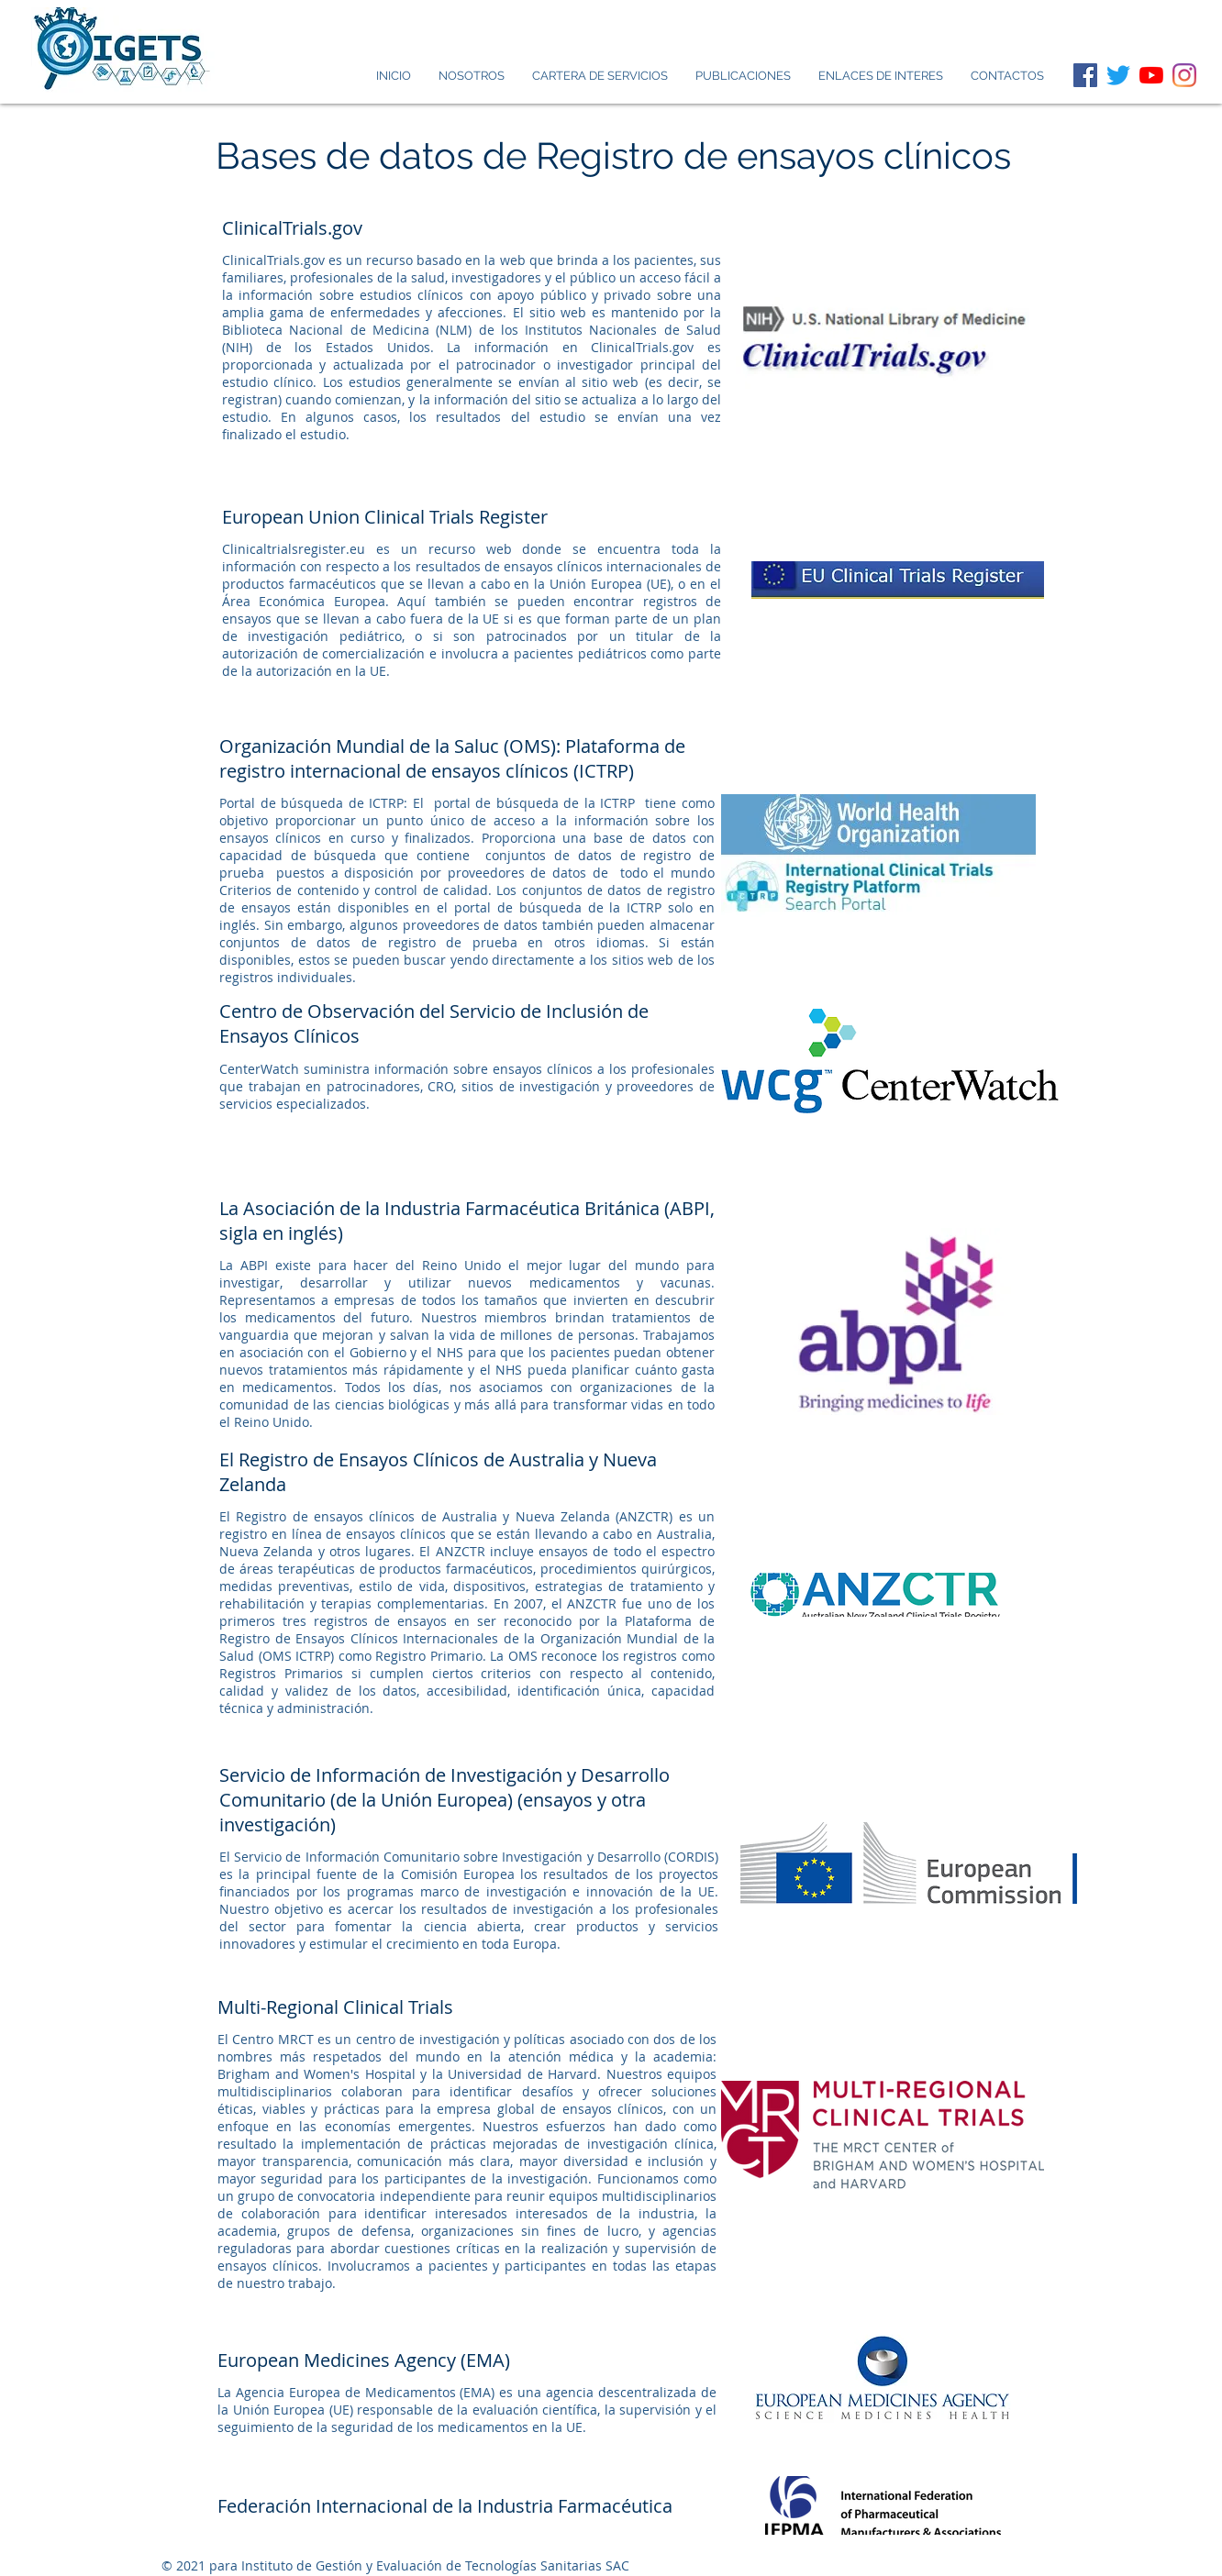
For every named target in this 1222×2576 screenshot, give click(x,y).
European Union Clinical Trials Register (385, 516)
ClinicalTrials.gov (292, 228)
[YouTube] (1151, 75)
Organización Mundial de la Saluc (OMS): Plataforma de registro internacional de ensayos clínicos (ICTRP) (452, 758)
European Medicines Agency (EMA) (363, 2360)
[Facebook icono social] (1085, 75)
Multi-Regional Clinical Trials (335, 2007)
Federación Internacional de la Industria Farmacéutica (444, 2505)
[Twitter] (1118, 75)
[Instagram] (1184, 75)
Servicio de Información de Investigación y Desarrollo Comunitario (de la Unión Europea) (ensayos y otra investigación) (444, 1800)
